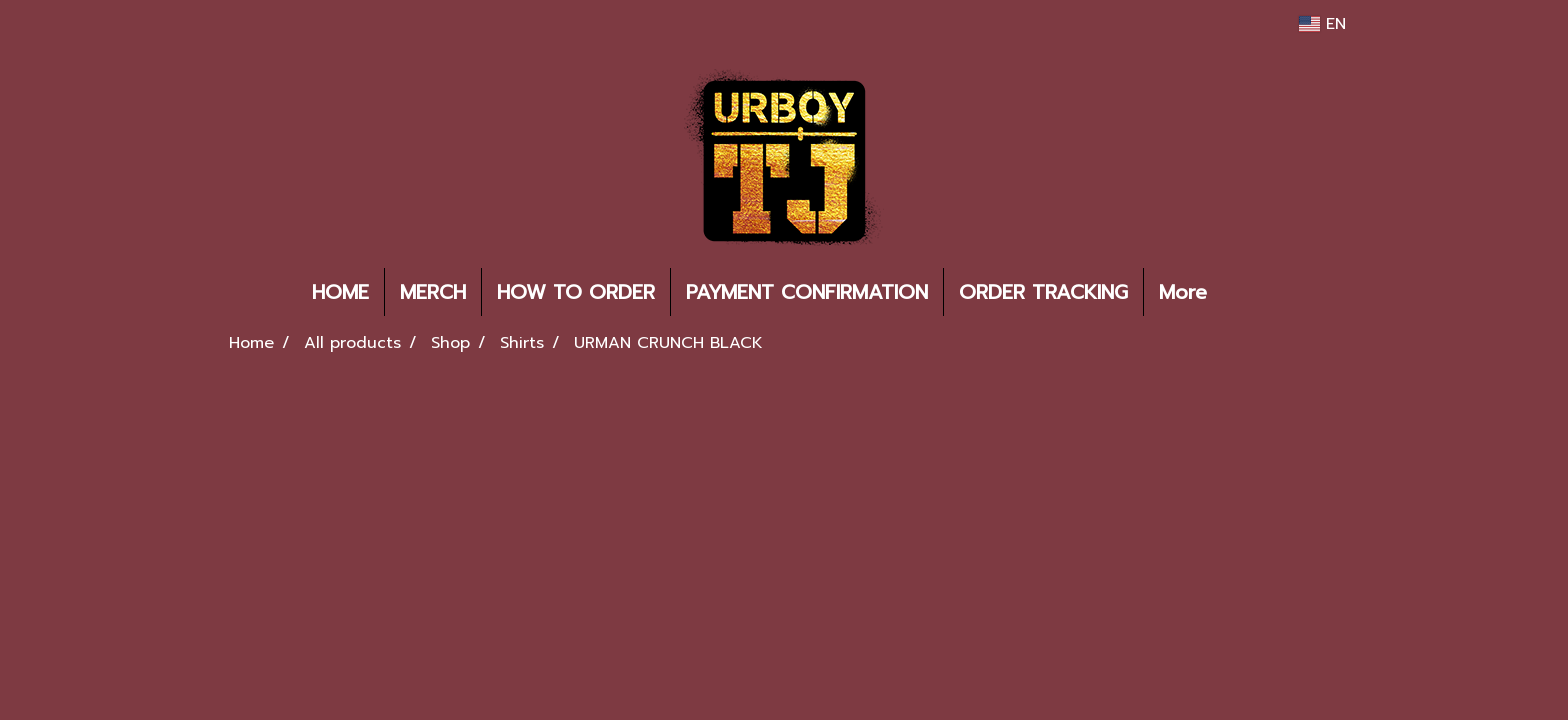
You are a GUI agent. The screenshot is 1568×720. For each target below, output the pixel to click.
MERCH (433, 292)
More (1183, 292)
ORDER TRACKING (1043, 292)
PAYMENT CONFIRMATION (807, 292)
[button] (1252, 292)
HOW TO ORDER (576, 292)
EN (1322, 24)
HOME (340, 292)
